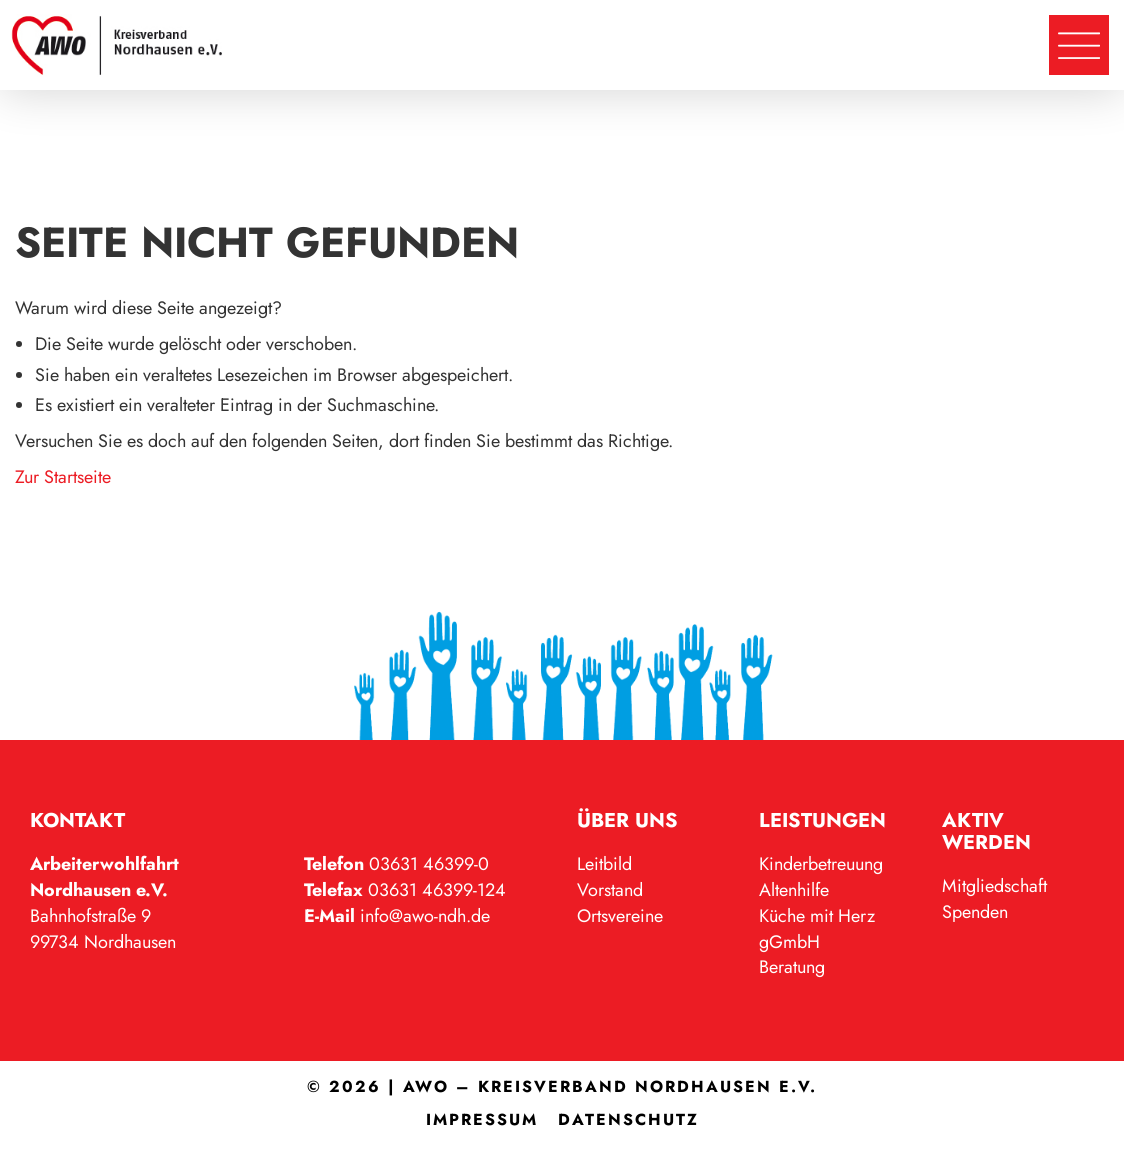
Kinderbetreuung (821, 864)
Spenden (975, 912)
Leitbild (604, 864)
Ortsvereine (620, 916)
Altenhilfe (794, 890)
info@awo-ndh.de (425, 916)
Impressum (482, 1119)
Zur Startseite (63, 477)
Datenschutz (628, 1119)
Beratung (792, 967)
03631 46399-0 (429, 864)
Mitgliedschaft (994, 886)
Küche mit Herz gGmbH (817, 929)
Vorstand (610, 890)
